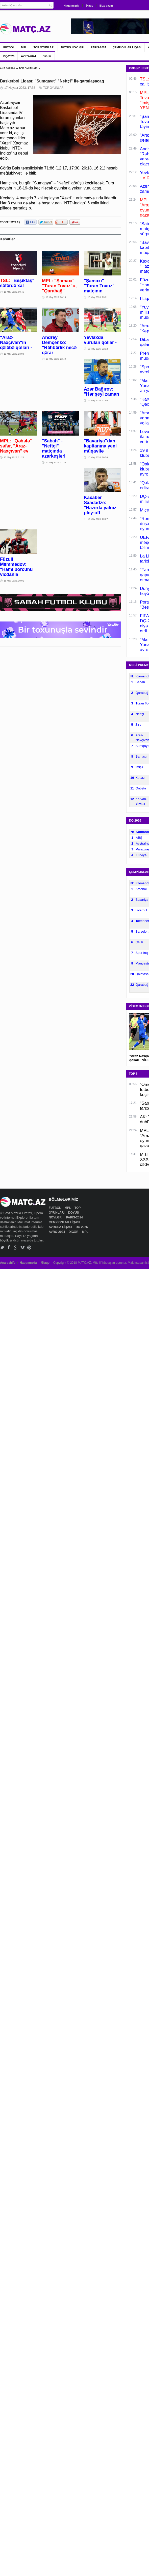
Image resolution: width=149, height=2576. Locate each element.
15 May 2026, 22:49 (56, 359)
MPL (24, 47)
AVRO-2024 (28, 56)
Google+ (16, 1247)
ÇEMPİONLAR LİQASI (127, 47)
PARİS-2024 (98, 47)
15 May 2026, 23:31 (98, 297)
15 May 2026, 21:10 (56, 462)
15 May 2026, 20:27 (98, 519)
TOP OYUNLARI (44, 47)
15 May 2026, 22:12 (98, 349)
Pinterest (29, 1247)
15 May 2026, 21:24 (14, 457)
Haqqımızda (71, 5)
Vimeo (22, 1247)
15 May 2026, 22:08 (98, 400)
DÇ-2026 (8, 56)
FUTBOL (9, 47)
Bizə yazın (106, 5)
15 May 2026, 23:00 (14, 354)
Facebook (9, 1247)
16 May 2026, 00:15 (56, 297)
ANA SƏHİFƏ (7, 68)
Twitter (2, 1247)
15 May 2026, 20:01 (14, 580)
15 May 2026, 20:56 (98, 457)
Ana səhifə (7, 1262)
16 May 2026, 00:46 (14, 292)
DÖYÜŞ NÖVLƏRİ (72, 47)
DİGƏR (47, 56)
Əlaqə (89, 5)
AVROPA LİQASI (61, 1227)
